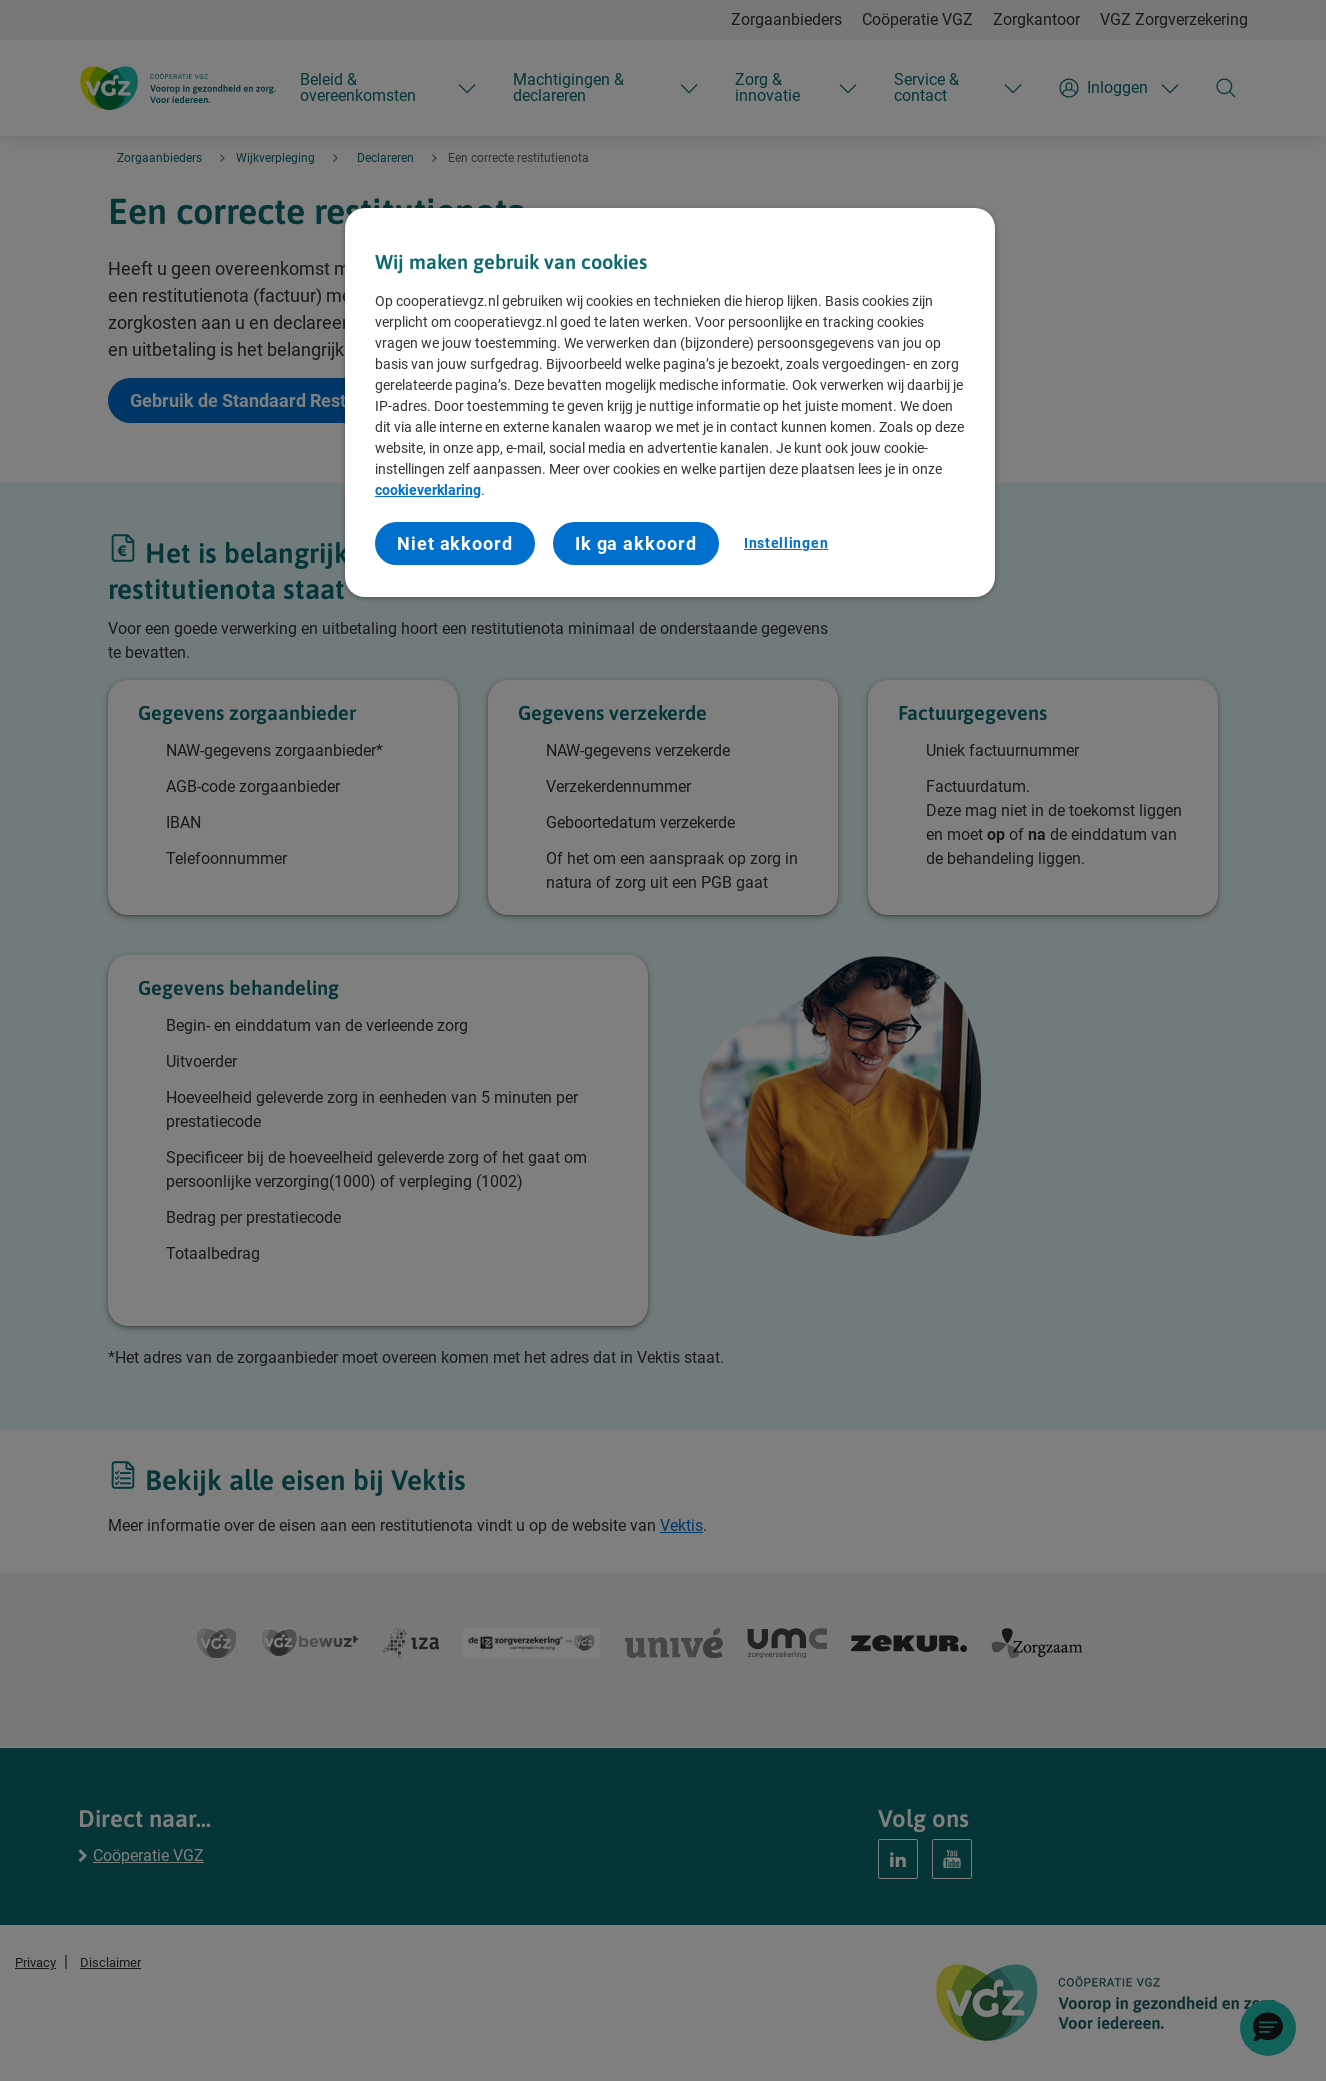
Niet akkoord (455, 543)
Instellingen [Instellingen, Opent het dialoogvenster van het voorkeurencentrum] (786, 543)
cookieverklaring (428, 490)
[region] (670, 402)
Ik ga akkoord (636, 543)
